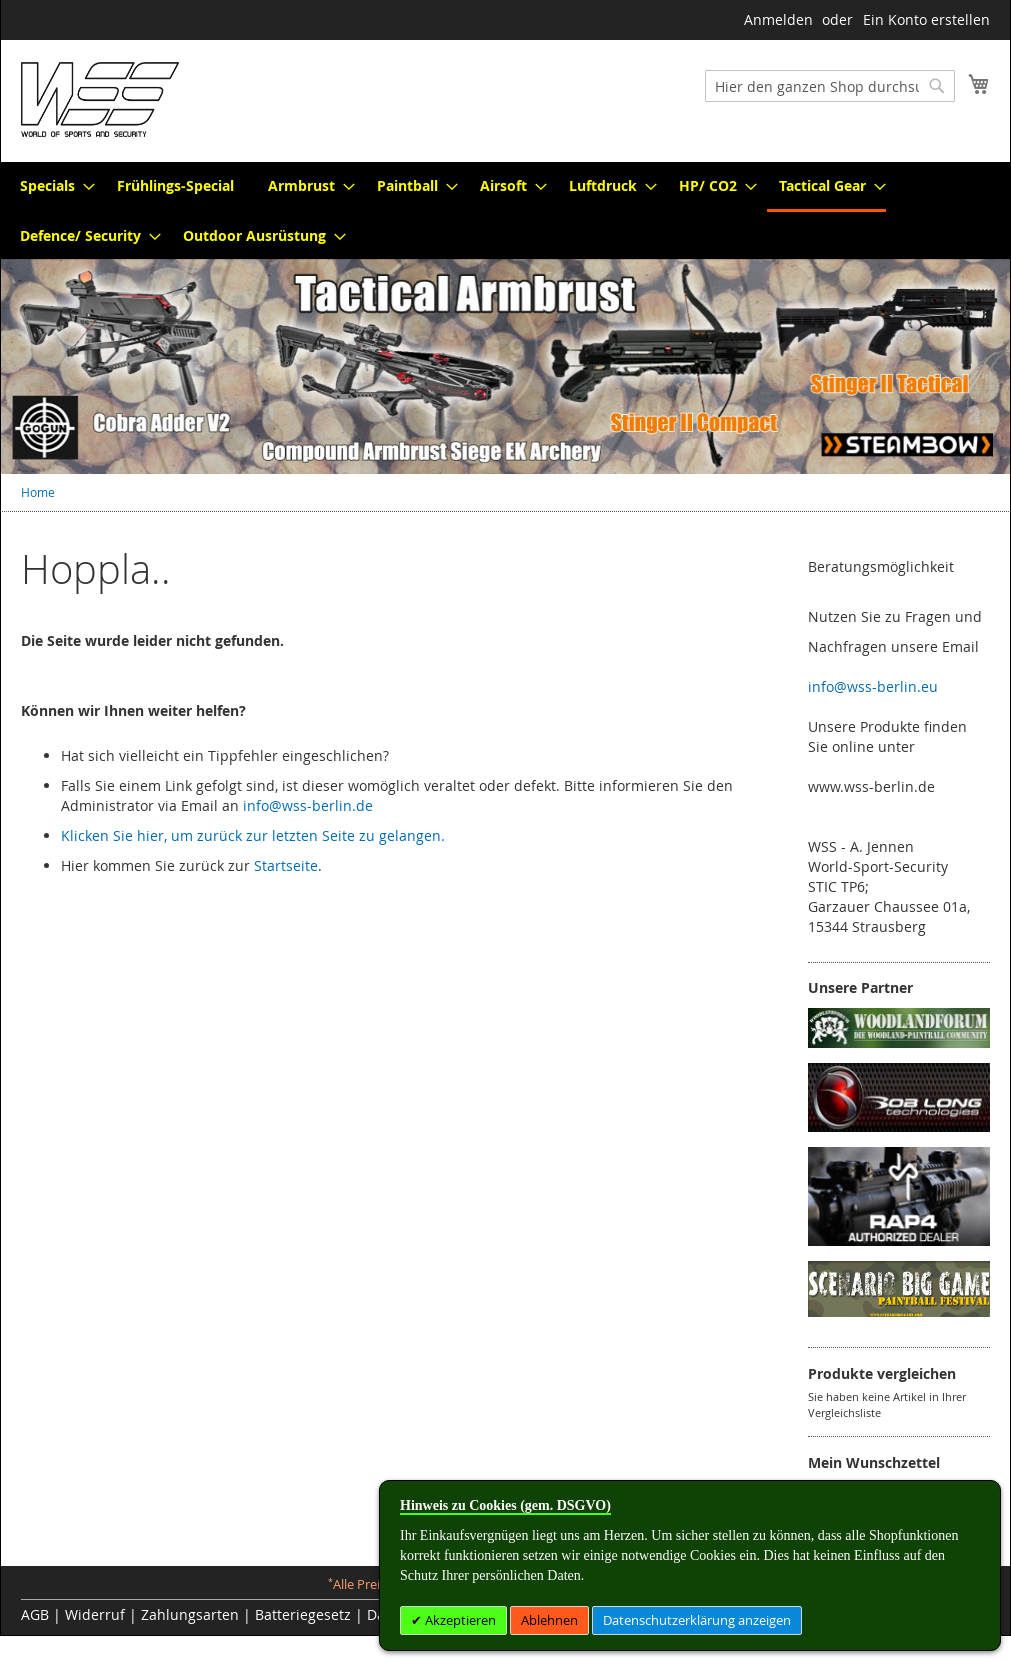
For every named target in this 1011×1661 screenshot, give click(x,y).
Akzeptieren (459, 1620)
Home (38, 492)
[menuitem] (51, 185)
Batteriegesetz (303, 1614)
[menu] (505, 210)
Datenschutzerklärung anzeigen (697, 1620)
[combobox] (830, 86)
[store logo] (100, 99)
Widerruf (95, 1614)
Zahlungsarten (190, 1614)
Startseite (286, 865)
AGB (35, 1614)
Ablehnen (549, 1620)
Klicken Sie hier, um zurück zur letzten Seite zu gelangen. (253, 835)
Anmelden (778, 19)
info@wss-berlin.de (308, 805)
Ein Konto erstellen (926, 19)
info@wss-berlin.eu (873, 686)
